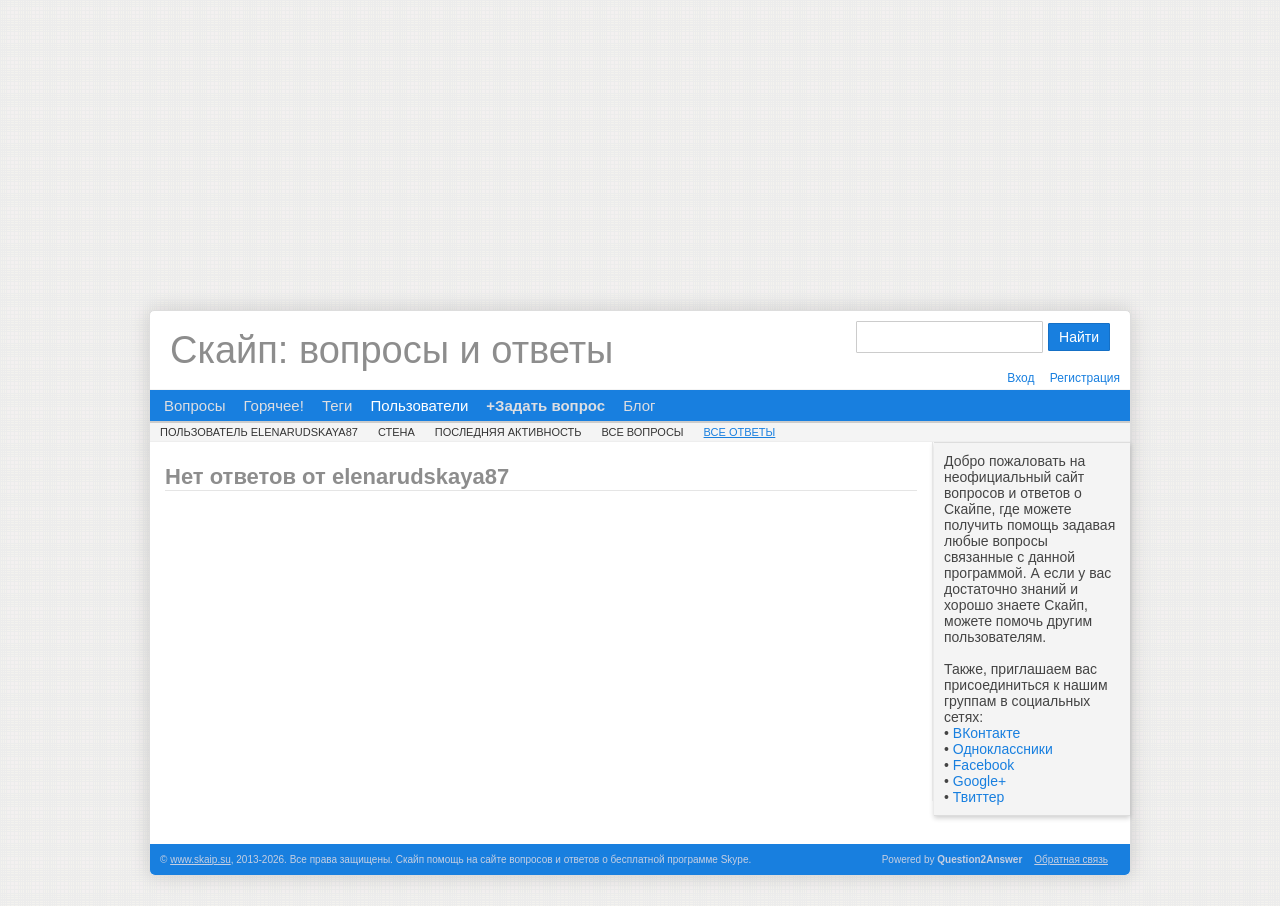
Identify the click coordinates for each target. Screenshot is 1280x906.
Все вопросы (643, 432)
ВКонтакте (986, 733)
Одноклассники (1003, 749)
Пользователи (419, 405)
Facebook (983, 765)
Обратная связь (1071, 859)
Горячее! (273, 405)
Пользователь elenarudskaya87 (259, 432)
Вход (1020, 378)
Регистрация (1085, 378)
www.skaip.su (200, 859)
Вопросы (194, 405)
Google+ (979, 781)
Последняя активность (508, 432)
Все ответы (740, 432)
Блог (639, 405)
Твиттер (978, 797)
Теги (337, 405)
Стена (396, 432)
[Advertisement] (640, 140)
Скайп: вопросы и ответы (391, 350)
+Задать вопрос (545, 405)
